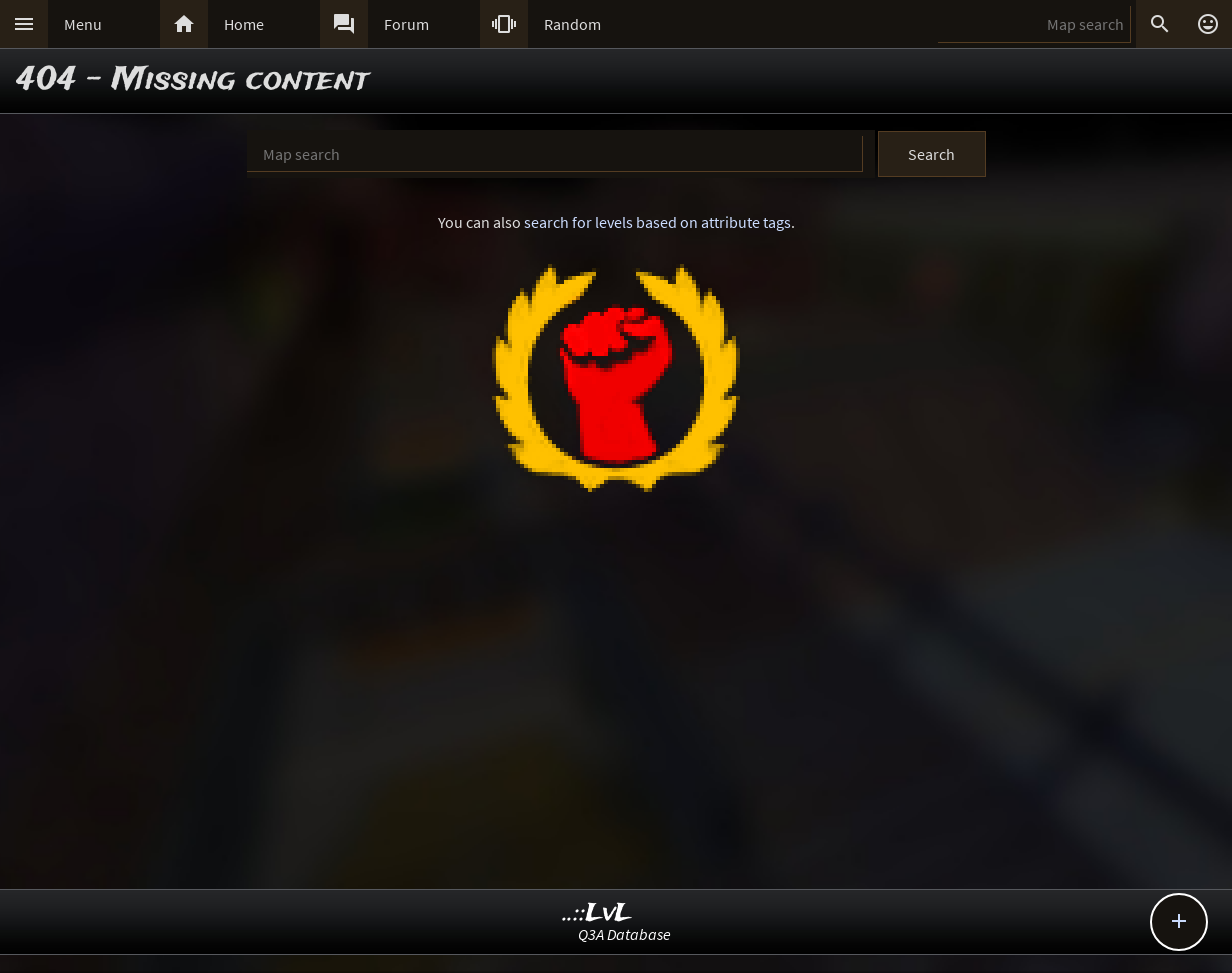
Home (244, 24)
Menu (83, 24)
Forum (406, 24)
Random (572, 24)
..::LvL (597, 913)
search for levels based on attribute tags (657, 222)
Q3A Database (624, 934)
